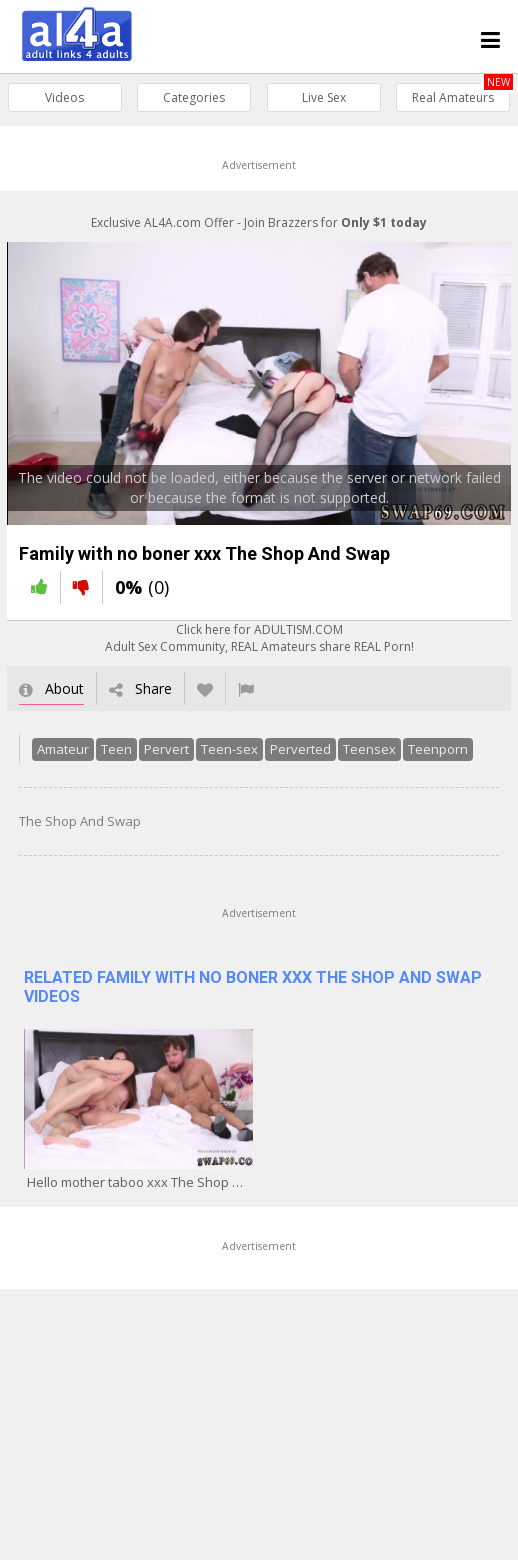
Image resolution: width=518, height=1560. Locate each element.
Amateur (56, 757)
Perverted (293, 757)
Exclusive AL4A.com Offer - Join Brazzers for (259, 222)
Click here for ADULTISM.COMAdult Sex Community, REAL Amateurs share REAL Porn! (259, 646)
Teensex (362, 757)
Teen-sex (222, 757)
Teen (109, 757)
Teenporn (431, 757)
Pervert (159, 757)
